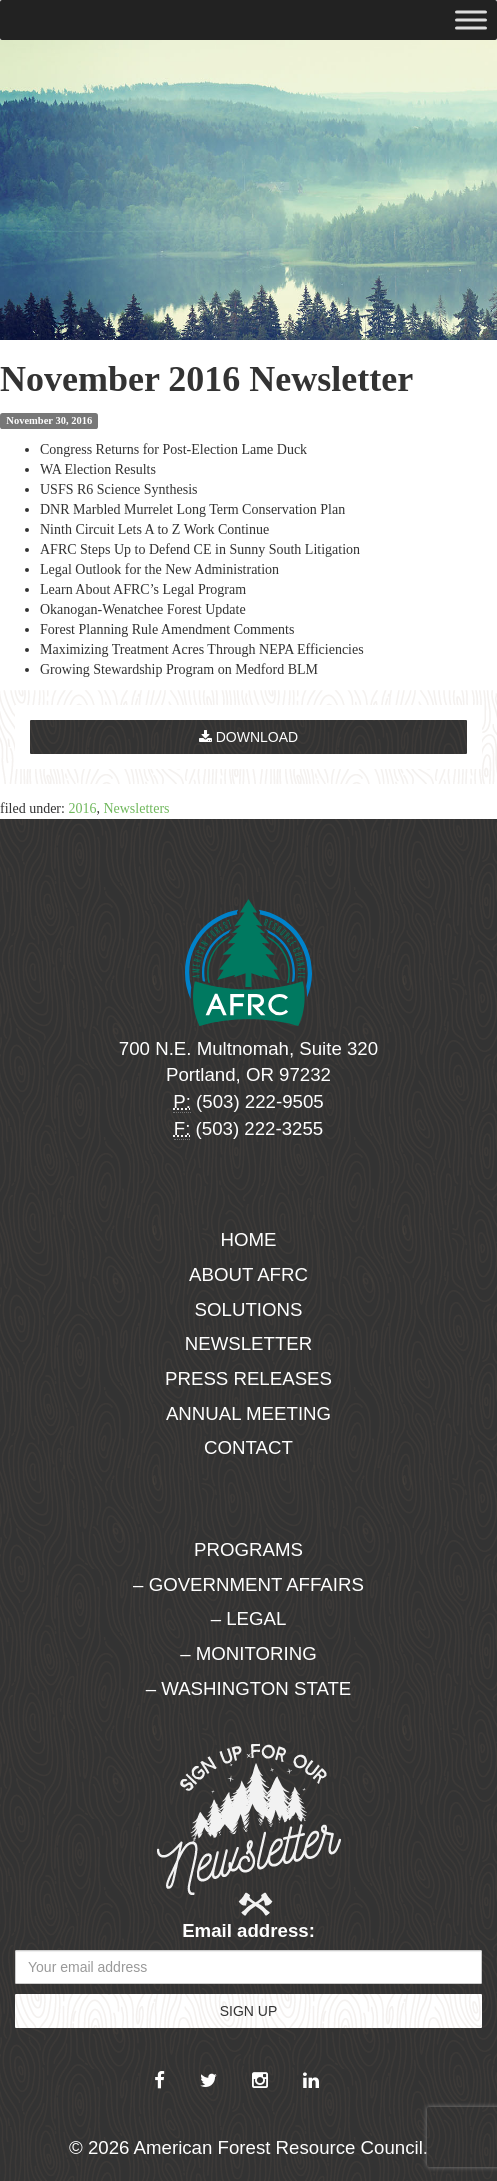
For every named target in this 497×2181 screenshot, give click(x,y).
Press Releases (248, 1378)
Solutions (249, 1309)
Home (249, 1239)
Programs (248, 1549)
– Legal (249, 1618)
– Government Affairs (248, 1584)
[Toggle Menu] (471, 19)
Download (248, 737)
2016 (82, 808)
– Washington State (249, 1688)
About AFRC (248, 1274)
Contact (248, 1447)
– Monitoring (248, 1653)
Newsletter (249, 1343)
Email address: (248, 1930)
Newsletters (136, 808)
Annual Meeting (248, 1413)
